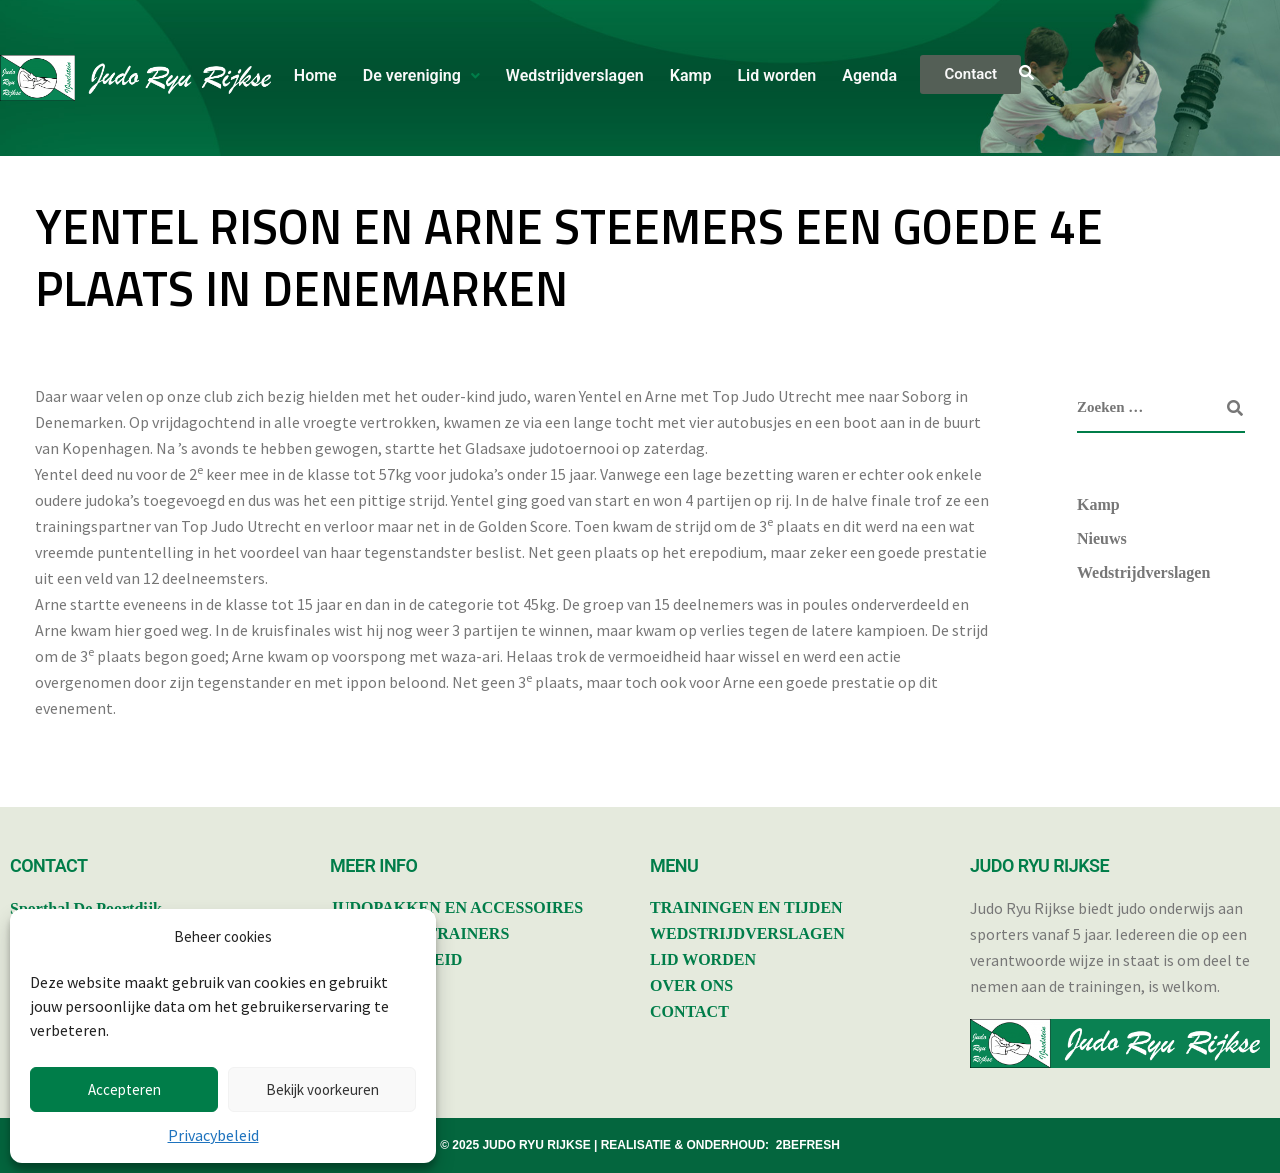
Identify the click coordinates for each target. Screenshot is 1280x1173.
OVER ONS (691, 985)
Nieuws (1102, 538)
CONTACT (689, 1011)
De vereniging (421, 75)
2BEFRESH (808, 1145)
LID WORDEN (703, 959)
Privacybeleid (213, 1135)
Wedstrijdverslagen (575, 75)
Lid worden (776, 75)
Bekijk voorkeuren (322, 1089)
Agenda (869, 75)
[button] (421, 76)
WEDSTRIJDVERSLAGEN (747, 933)
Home (315, 75)
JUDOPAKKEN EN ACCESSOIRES (456, 907)
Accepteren (124, 1089)
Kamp (691, 75)
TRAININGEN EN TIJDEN (746, 907)
